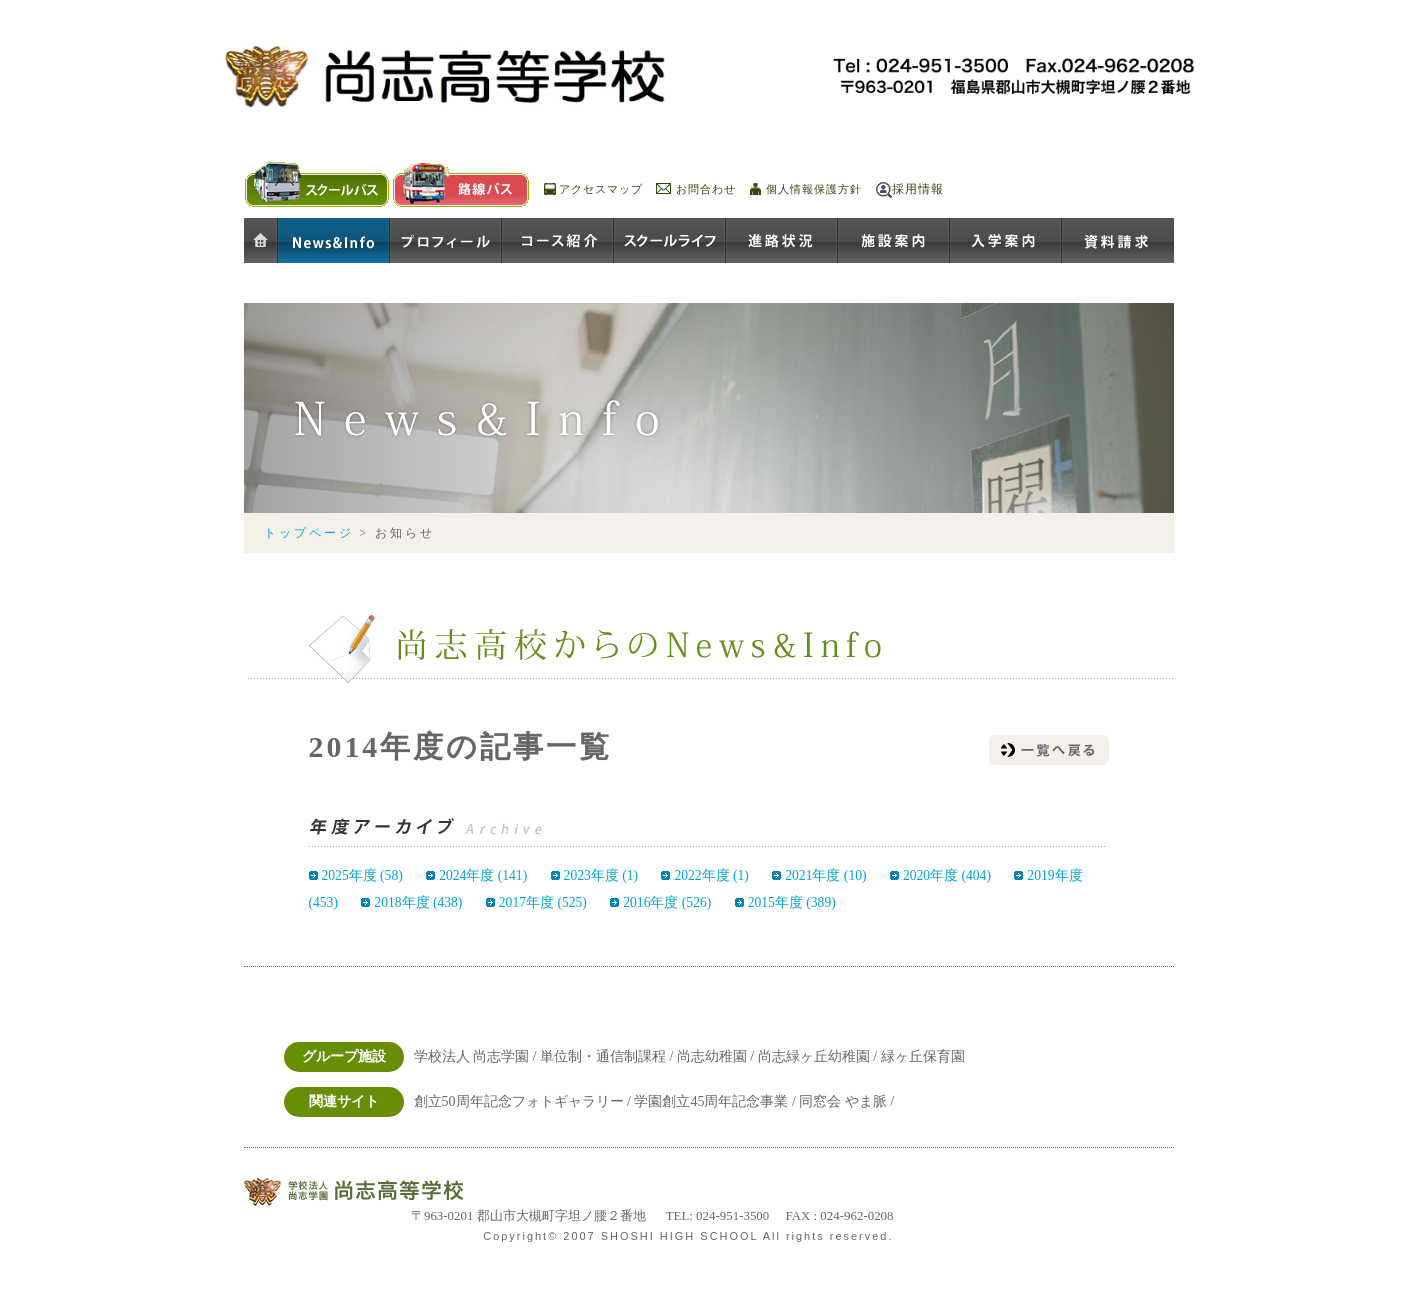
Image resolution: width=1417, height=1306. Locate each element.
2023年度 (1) (601, 875)
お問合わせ (706, 189)
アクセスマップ (601, 189)
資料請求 (1118, 242)
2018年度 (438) (418, 902)
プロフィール (446, 242)
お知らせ (334, 242)
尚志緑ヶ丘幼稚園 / (819, 1056)
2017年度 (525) (543, 902)
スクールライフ (670, 242)
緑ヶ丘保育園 (923, 1056)
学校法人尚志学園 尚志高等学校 (379, 1192)
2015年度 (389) (792, 902)
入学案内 (1006, 242)
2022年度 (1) (711, 875)
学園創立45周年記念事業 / (716, 1101)
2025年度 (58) (362, 875)
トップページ (309, 533)
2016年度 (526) (667, 902)
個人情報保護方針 (814, 189)
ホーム (261, 242)
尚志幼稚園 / (717, 1056)
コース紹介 (558, 242)
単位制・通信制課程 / (608, 1056)
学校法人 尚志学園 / (477, 1056)
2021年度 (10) (825, 875)
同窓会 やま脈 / (846, 1101)
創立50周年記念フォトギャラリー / (524, 1101)
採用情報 (918, 189)
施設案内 (894, 242)
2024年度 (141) (483, 875)
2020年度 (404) (947, 875)
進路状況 (782, 242)
